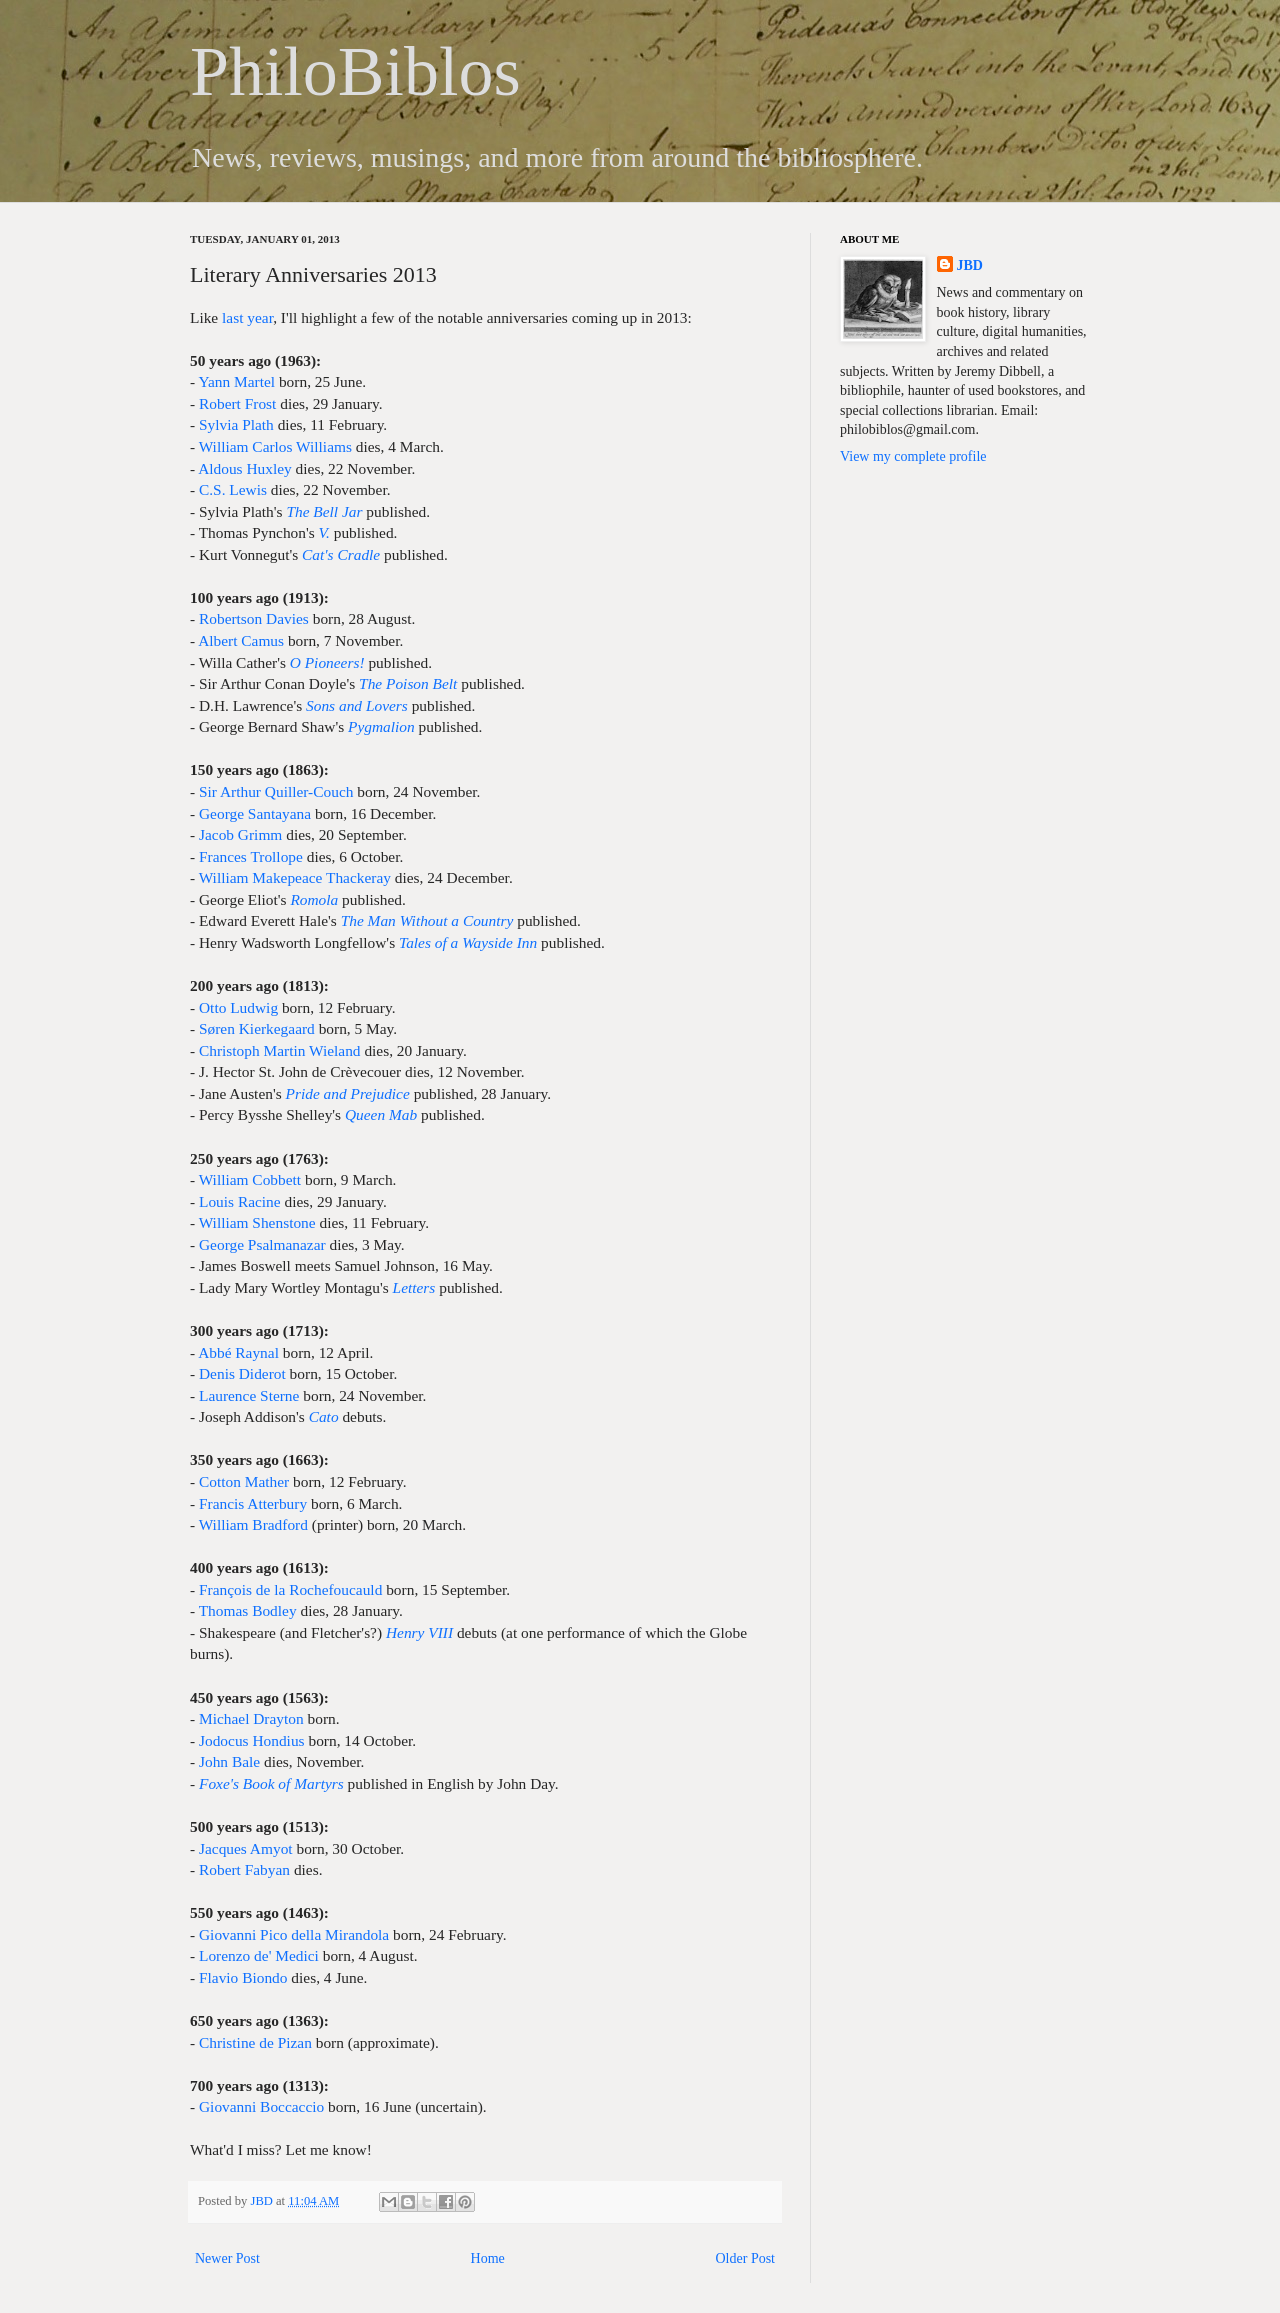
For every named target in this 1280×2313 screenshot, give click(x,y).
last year (247, 317)
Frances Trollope (251, 856)
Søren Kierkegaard (257, 1028)
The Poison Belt (408, 683)
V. (324, 532)
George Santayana (255, 813)
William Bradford (253, 1524)
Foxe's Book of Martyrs (271, 1783)
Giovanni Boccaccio (261, 2106)
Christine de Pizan (255, 2042)
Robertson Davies (254, 618)
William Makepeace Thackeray (295, 877)
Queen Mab (381, 1114)
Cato (324, 1416)
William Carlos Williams (275, 446)
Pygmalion (381, 726)
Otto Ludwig (238, 1007)
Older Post (746, 2258)
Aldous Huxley (245, 468)
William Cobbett (250, 1179)
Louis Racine (240, 1201)
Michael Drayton (251, 1718)
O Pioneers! (327, 662)
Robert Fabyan (244, 1869)
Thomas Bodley (248, 1610)
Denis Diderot (242, 1373)
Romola (314, 899)
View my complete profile (913, 456)
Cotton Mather (244, 1481)
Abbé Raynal (238, 1352)
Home (488, 2258)
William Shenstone (257, 1222)
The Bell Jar (324, 511)
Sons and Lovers (357, 705)
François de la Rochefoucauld (290, 1589)
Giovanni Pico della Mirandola (294, 1934)
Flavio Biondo (243, 1977)
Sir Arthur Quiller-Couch (276, 791)
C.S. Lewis (233, 489)
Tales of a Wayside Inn (468, 942)
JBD (263, 2201)
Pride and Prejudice (348, 1093)
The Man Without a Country (427, 920)
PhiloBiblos (355, 71)
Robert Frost (237, 403)
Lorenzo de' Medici (259, 1955)
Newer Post (227, 2258)
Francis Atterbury (253, 1503)
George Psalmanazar (262, 1244)
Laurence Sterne (249, 1395)
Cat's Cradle (341, 554)
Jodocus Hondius (252, 1740)
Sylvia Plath (236, 424)
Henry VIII (419, 1632)
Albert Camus (241, 640)
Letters (414, 1287)
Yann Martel (236, 381)
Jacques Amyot (246, 1848)
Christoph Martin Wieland (280, 1050)
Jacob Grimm (240, 834)
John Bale (229, 1761)
